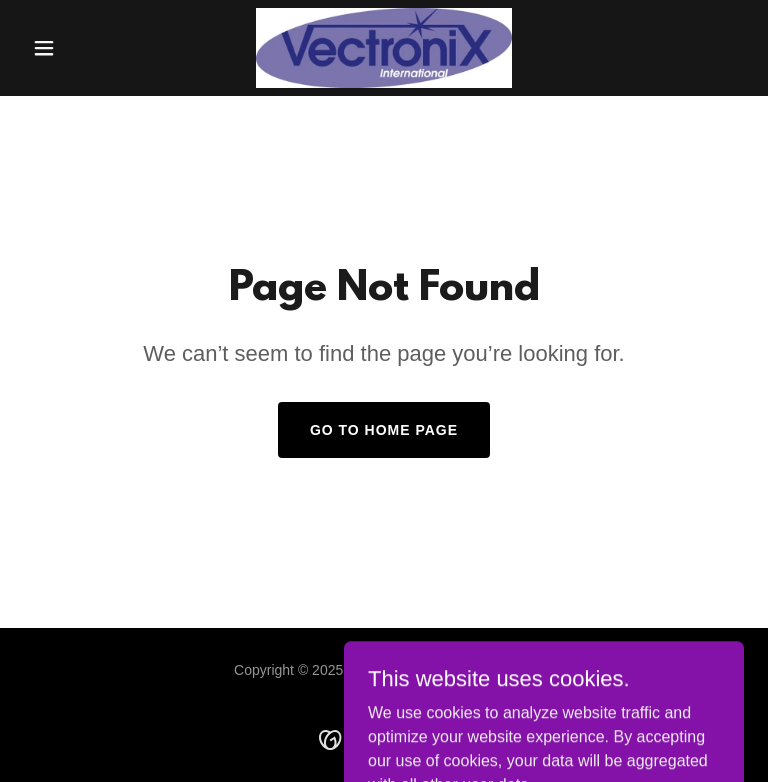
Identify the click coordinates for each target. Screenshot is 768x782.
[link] (384, 48)
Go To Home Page (384, 430)
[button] (78, 48)
